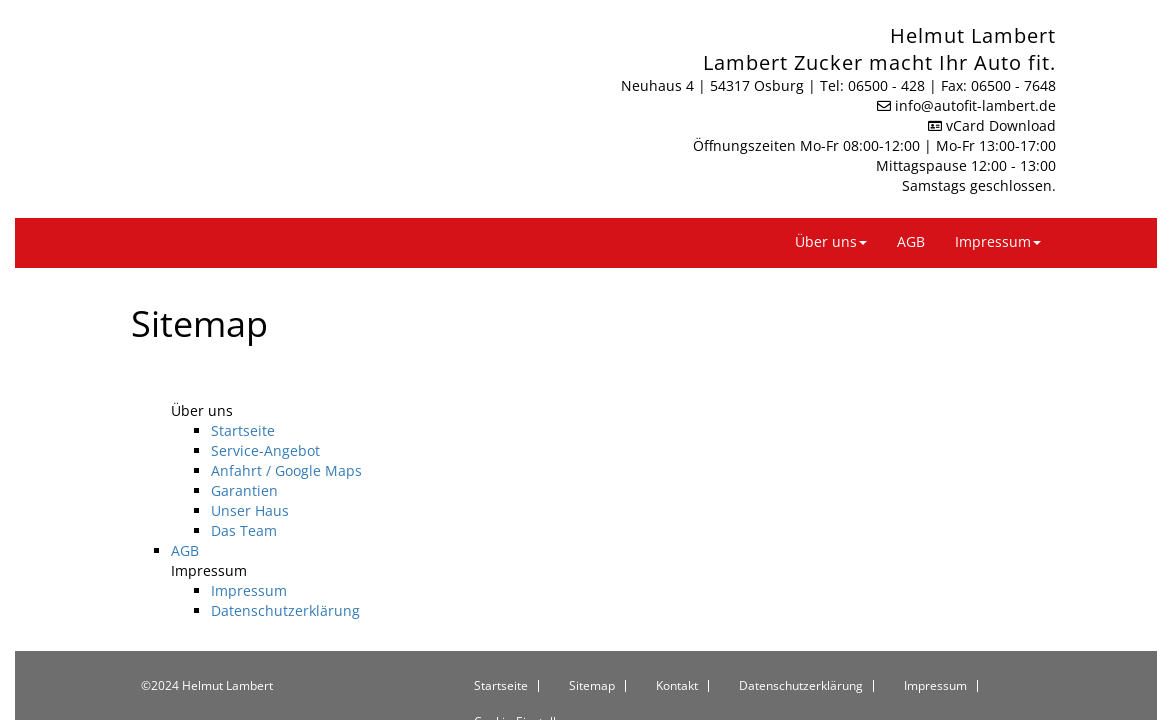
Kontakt (677, 652)
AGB (911, 208)
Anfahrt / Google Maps (286, 436)
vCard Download (992, 103)
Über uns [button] (831, 208)
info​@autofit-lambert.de (975, 83)
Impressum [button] (998, 208)
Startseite (243, 396)
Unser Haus (250, 476)
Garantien (244, 456)
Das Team (244, 496)
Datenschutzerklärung (285, 576)
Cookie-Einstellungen (532, 688)
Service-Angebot (265, 416)
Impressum (249, 556)
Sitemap (592, 652)
